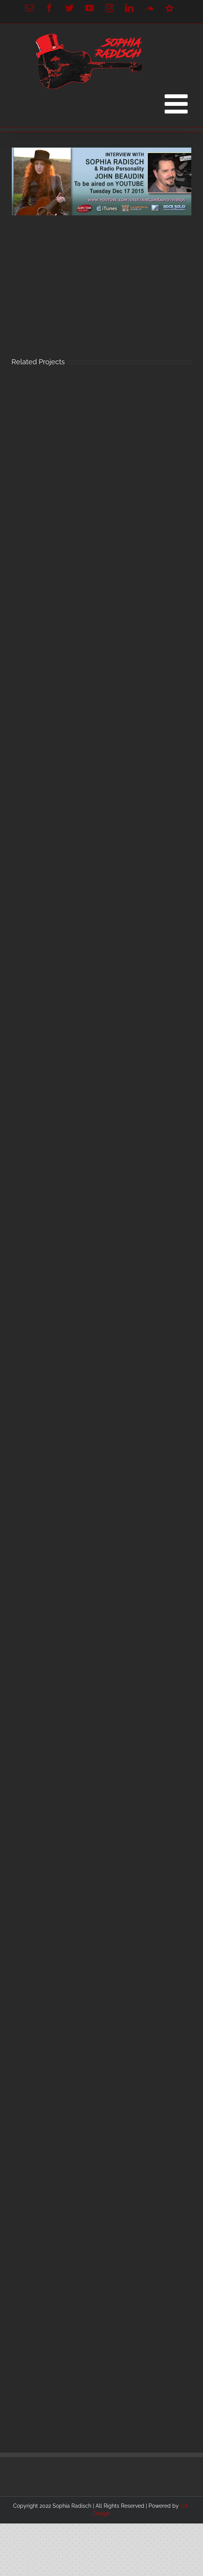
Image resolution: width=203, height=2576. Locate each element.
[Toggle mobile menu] (178, 103)
